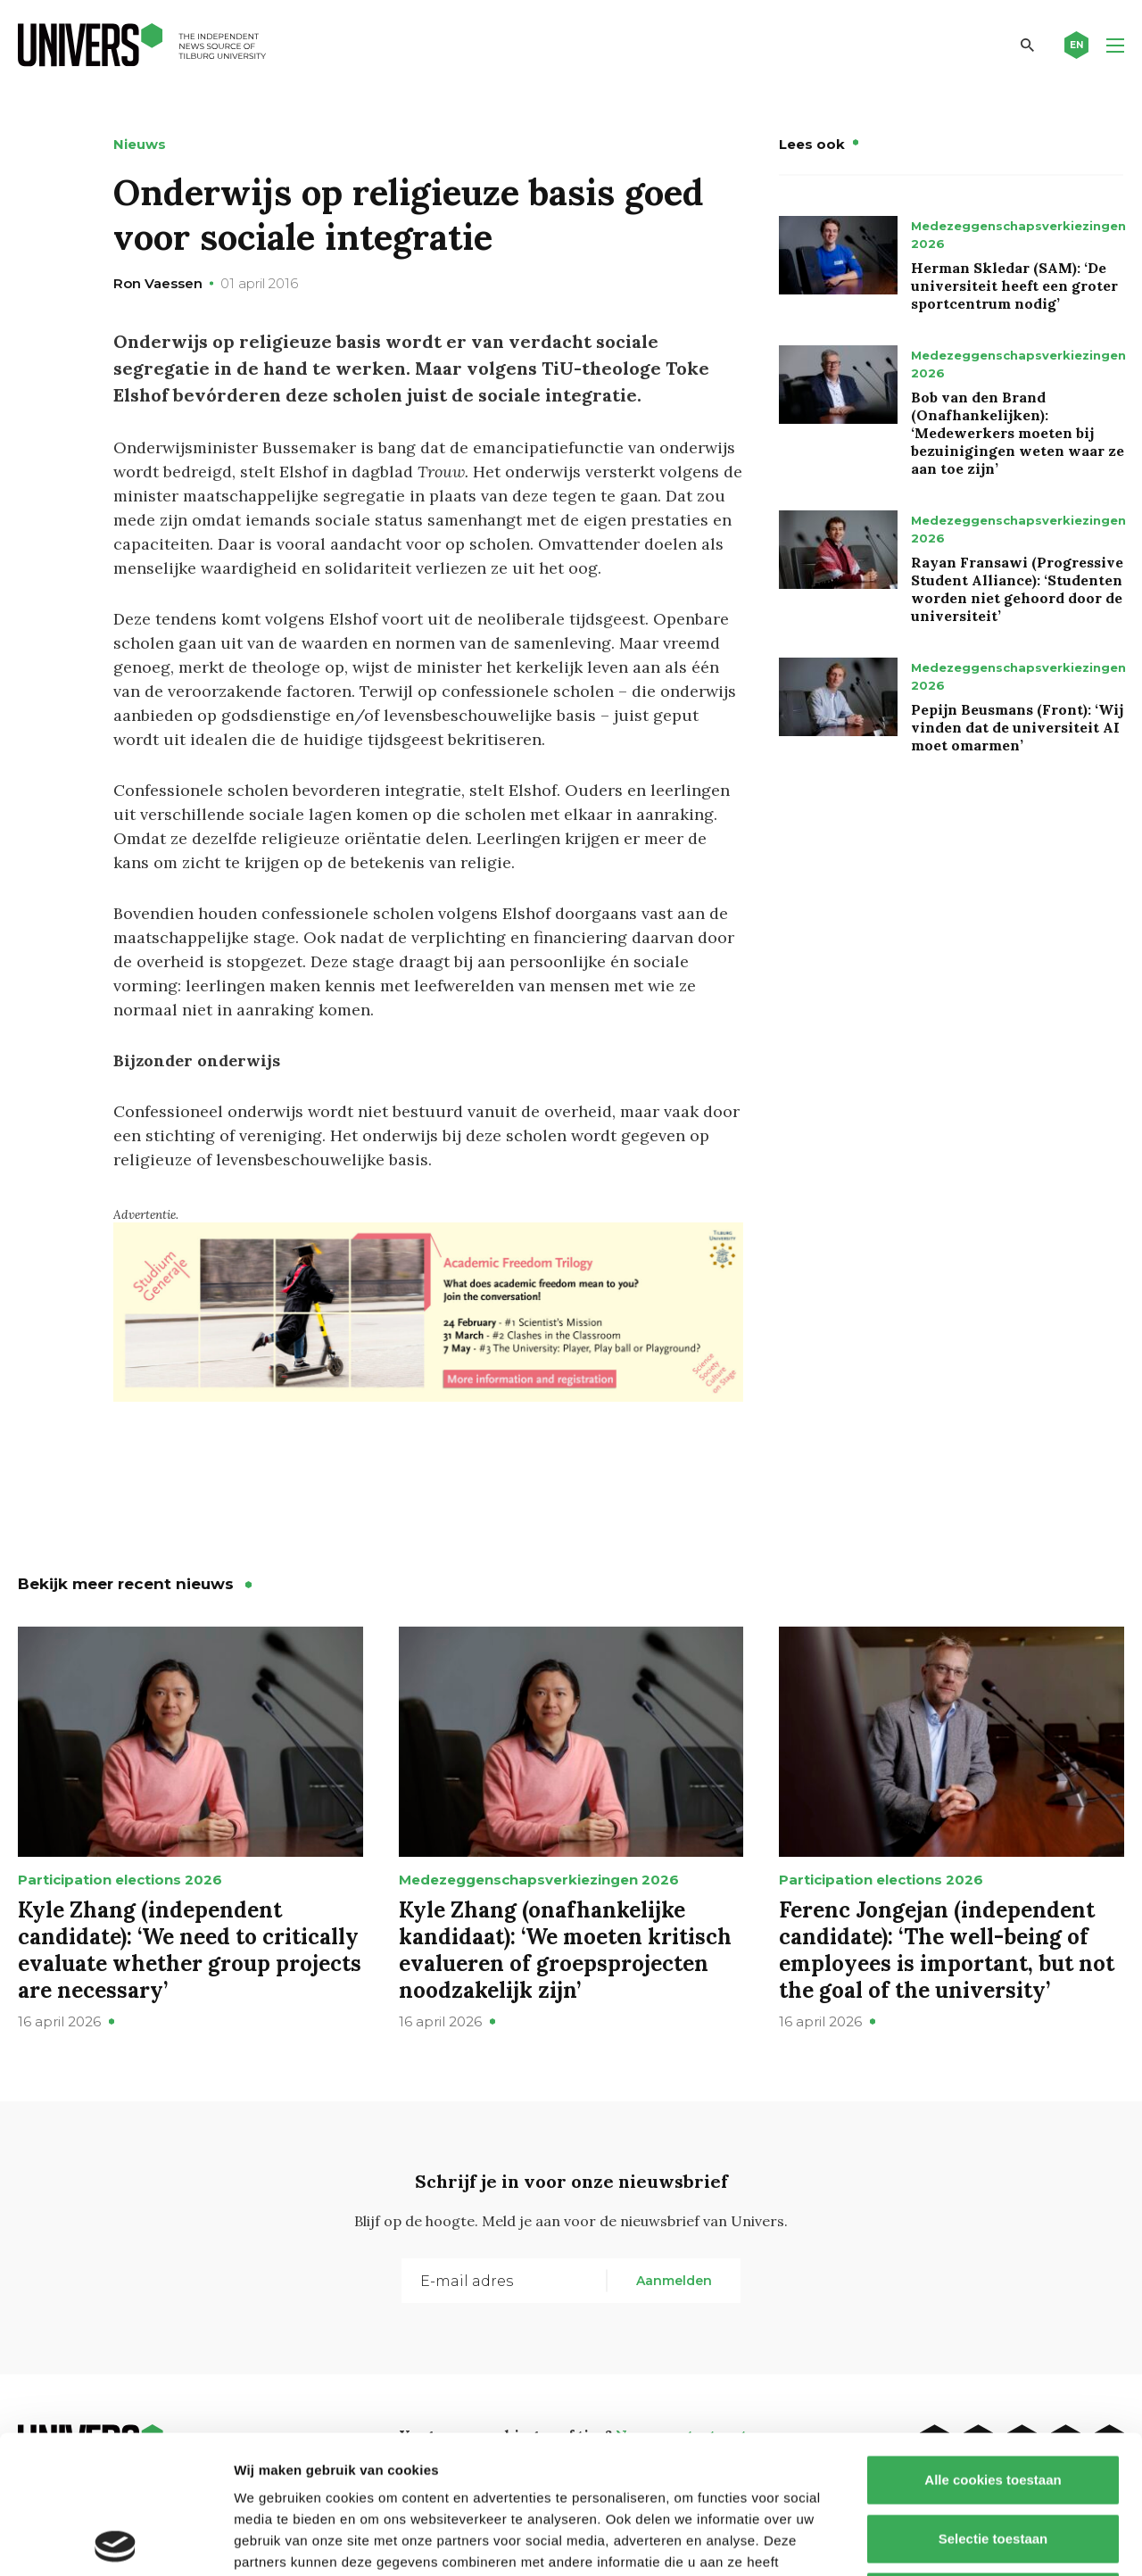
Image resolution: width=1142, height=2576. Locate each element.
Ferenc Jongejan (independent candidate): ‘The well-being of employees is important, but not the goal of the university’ (946, 1950)
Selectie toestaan (993, 2400)
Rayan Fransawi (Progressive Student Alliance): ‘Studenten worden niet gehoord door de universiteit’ (1017, 589)
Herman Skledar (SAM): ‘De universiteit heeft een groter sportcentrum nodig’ (1014, 285)
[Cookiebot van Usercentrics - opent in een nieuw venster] (115, 2541)
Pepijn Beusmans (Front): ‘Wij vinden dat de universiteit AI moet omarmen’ (1017, 727)
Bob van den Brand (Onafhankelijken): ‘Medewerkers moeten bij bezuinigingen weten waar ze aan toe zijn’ (1017, 432)
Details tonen (964, 2540)
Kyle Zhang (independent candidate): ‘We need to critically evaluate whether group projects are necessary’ (189, 1950)
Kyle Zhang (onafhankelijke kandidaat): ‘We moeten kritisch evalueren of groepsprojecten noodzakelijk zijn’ (565, 1950)
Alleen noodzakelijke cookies (993, 2458)
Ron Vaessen (158, 283)
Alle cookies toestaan (992, 2341)
